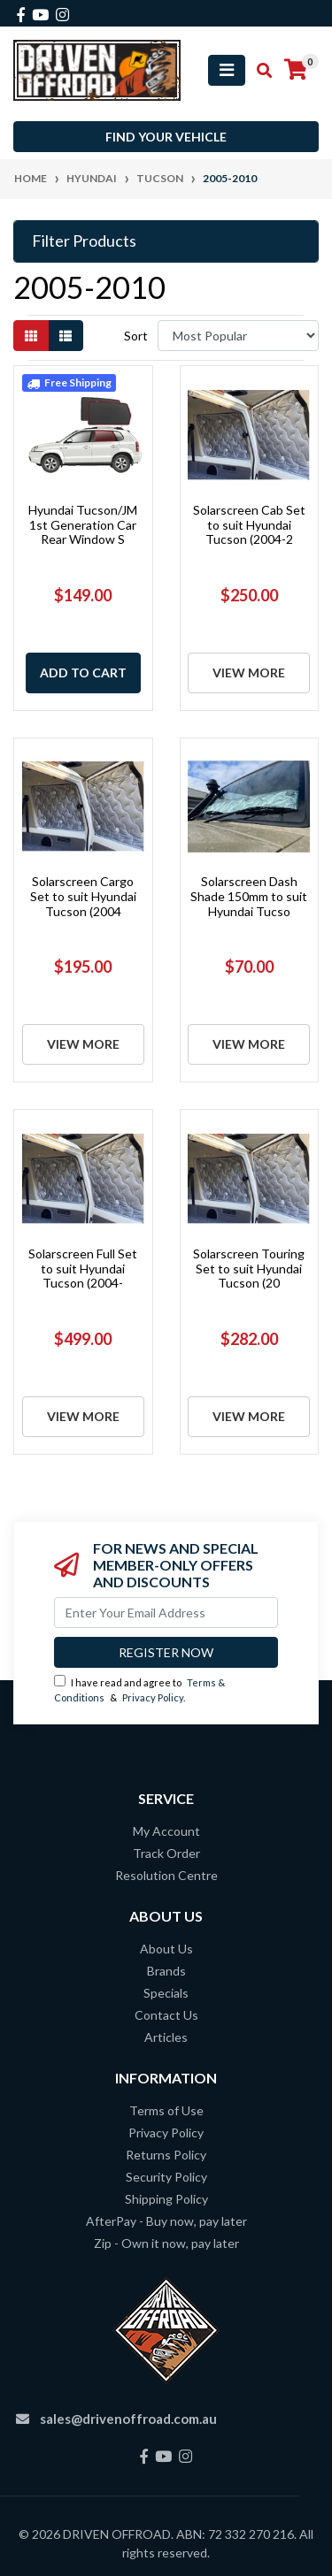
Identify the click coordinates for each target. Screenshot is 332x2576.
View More (248, 672)
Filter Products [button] (84, 241)
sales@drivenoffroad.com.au (128, 2419)
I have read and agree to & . (139, 1689)
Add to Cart (83, 672)
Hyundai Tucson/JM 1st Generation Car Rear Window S (82, 524)
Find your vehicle (166, 136)
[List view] (65, 335)
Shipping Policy (166, 2198)
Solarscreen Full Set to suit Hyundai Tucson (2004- (82, 1268)
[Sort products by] (238, 335)
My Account (166, 1830)
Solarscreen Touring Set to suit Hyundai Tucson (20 (249, 1268)
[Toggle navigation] (226, 70)
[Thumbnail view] (31, 335)
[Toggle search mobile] (259, 70)
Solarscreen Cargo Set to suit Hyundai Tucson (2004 (83, 896)
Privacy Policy (152, 1697)
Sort (136, 335)
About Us (166, 1948)
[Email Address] (166, 1612)
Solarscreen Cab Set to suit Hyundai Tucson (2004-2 (249, 524)
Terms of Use (166, 2110)
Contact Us (166, 2014)
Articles (166, 2037)
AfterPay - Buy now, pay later (166, 2220)
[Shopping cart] (296, 69)
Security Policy (166, 2176)
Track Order (166, 1853)
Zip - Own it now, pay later (166, 2243)
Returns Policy (166, 2154)
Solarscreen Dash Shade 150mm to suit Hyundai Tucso (248, 896)
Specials (166, 1992)
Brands (166, 1970)
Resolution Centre (166, 1875)
